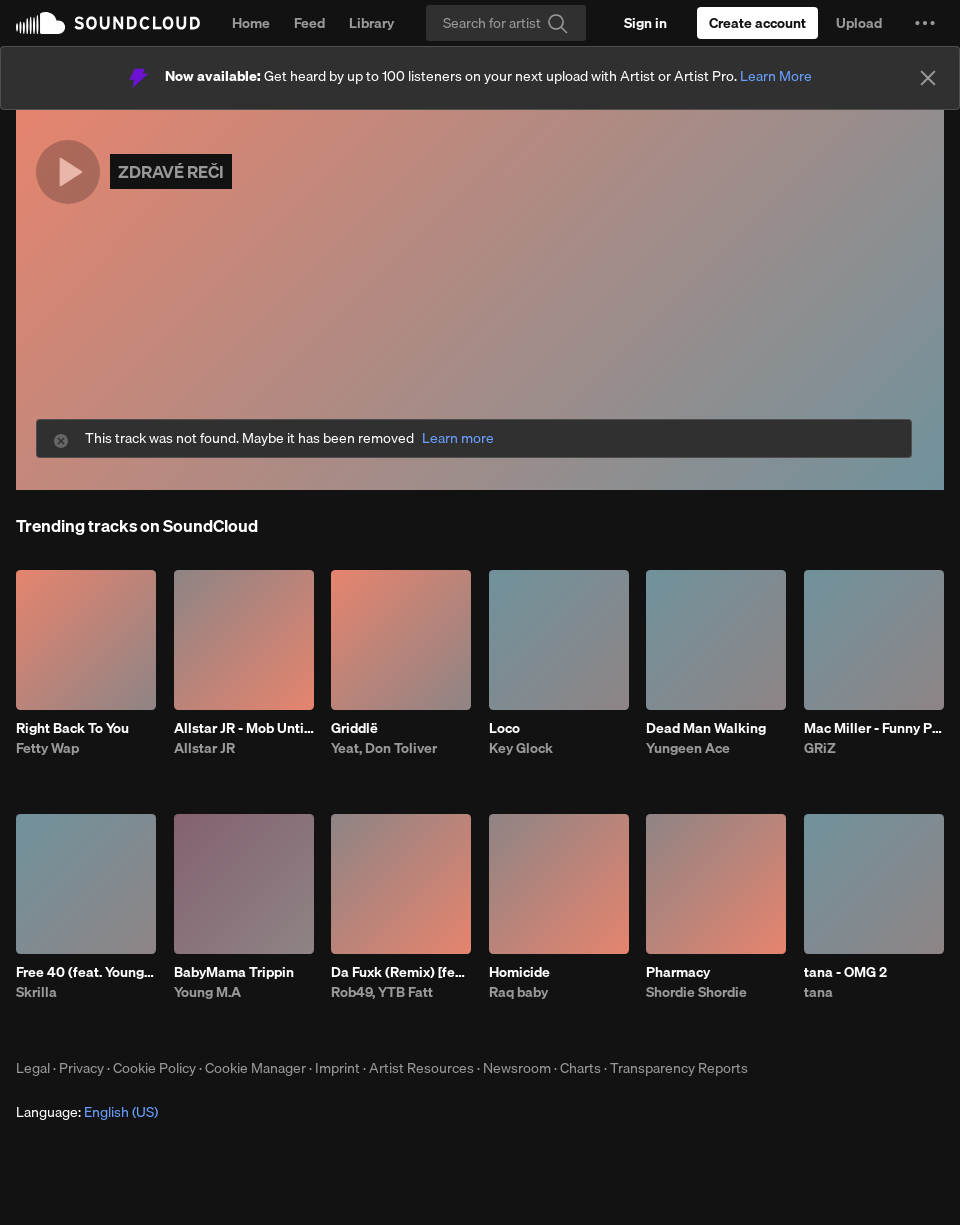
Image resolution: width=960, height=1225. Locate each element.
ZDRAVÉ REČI (171, 171)
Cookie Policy (154, 1068)
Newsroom (517, 1068)
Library (371, 23)
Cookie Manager (255, 1068)
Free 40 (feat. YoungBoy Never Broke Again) (86, 972)
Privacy (81, 1068)
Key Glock (521, 748)
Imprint (337, 1068)
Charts (580, 1068)
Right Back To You (72, 728)
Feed (309, 23)
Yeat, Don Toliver (384, 748)
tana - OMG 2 (845, 972)
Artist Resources (421, 1068)
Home (251, 23)
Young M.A (207, 992)
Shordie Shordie (696, 992)
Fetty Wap (47, 748)
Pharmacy (678, 972)
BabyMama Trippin (234, 972)
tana (818, 992)
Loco (504, 728)
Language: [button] (87, 1112)
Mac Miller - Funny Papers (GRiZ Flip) (874, 728)
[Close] (928, 78)
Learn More (776, 76)
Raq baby (518, 992)
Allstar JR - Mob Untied (244, 728)
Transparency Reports (679, 1068)
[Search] (506, 23)
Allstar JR (204, 748)
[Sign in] (645, 23)
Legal (33, 1068)
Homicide (519, 972)
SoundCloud (108, 23)
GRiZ (820, 748)
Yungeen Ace (688, 748)
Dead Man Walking (706, 728)
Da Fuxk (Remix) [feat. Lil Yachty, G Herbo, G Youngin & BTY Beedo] (401, 972)
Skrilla (36, 992)
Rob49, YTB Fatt (382, 992)
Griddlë (354, 728)
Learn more (458, 438)
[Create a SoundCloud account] (757, 23)
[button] (925, 23)
